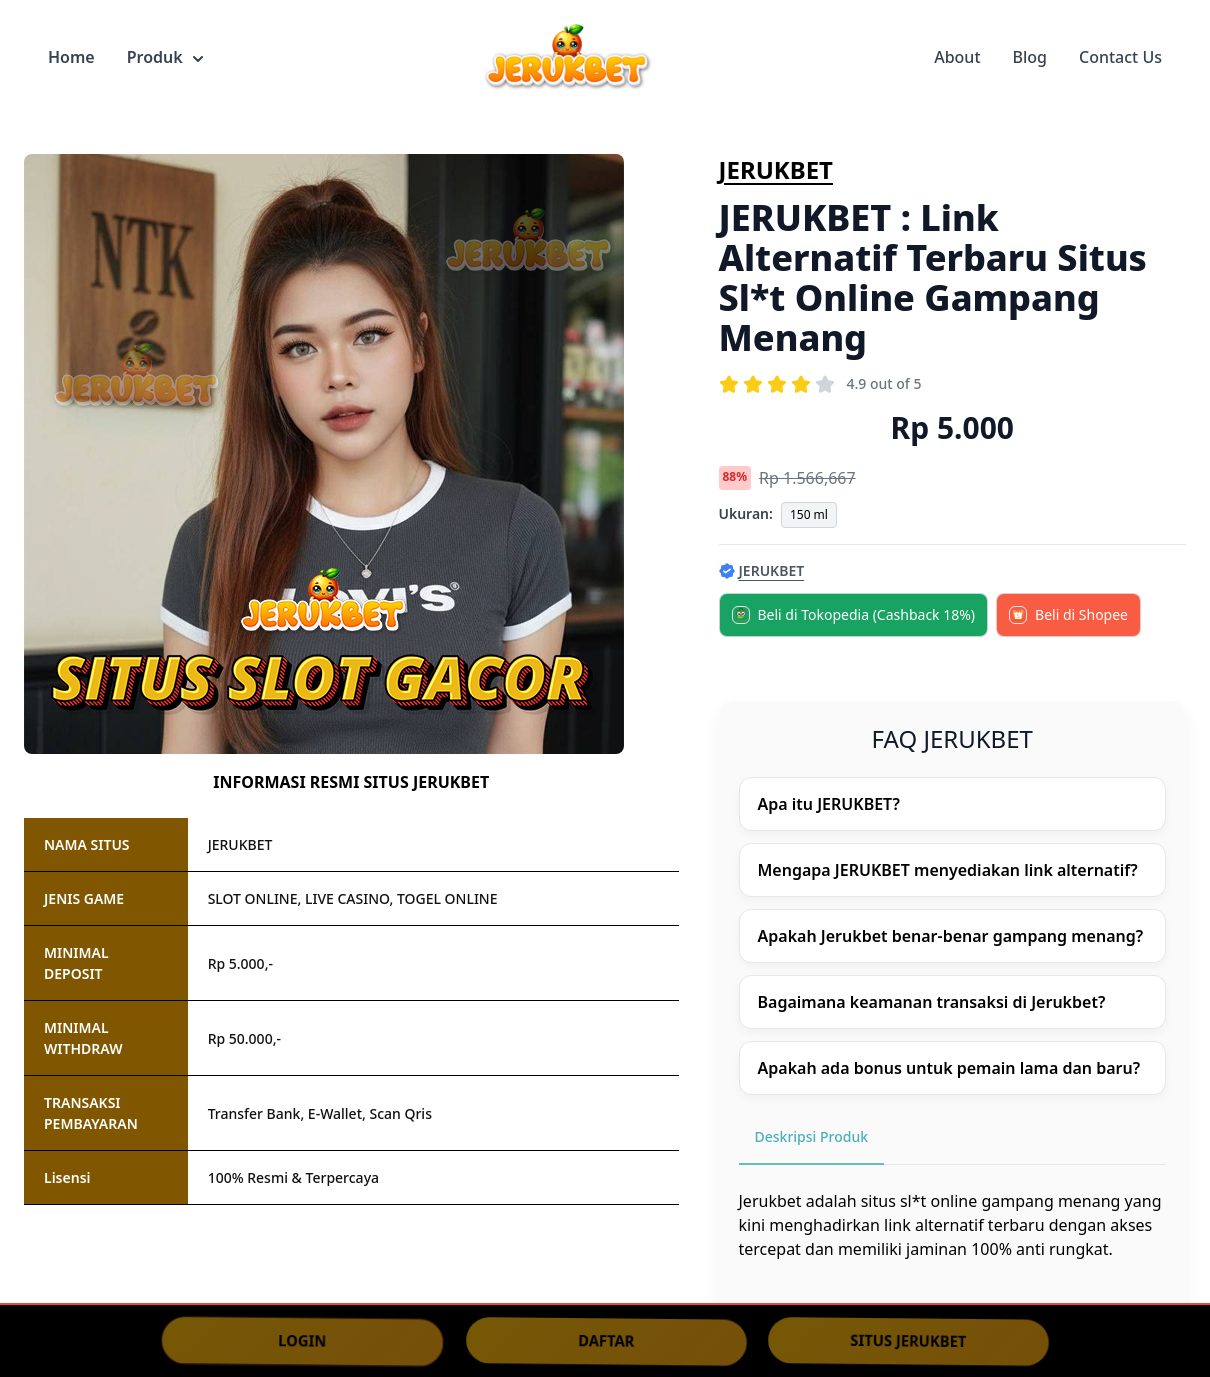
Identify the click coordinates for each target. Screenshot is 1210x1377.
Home (71, 57)
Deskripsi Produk (812, 1136)
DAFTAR (606, 1340)
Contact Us (1120, 57)
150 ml (809, 514)
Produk (165, 57)
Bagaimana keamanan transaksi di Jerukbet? (932, 1002)
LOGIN (302, 1340)
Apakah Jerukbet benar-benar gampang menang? (951, 936)
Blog (1030, 57)
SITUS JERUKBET (909, 1340)
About (957, 57)
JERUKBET (776, 169)
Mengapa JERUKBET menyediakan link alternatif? (948, 870)
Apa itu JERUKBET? (829, 804)
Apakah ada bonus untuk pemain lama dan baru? (949, 1068)
